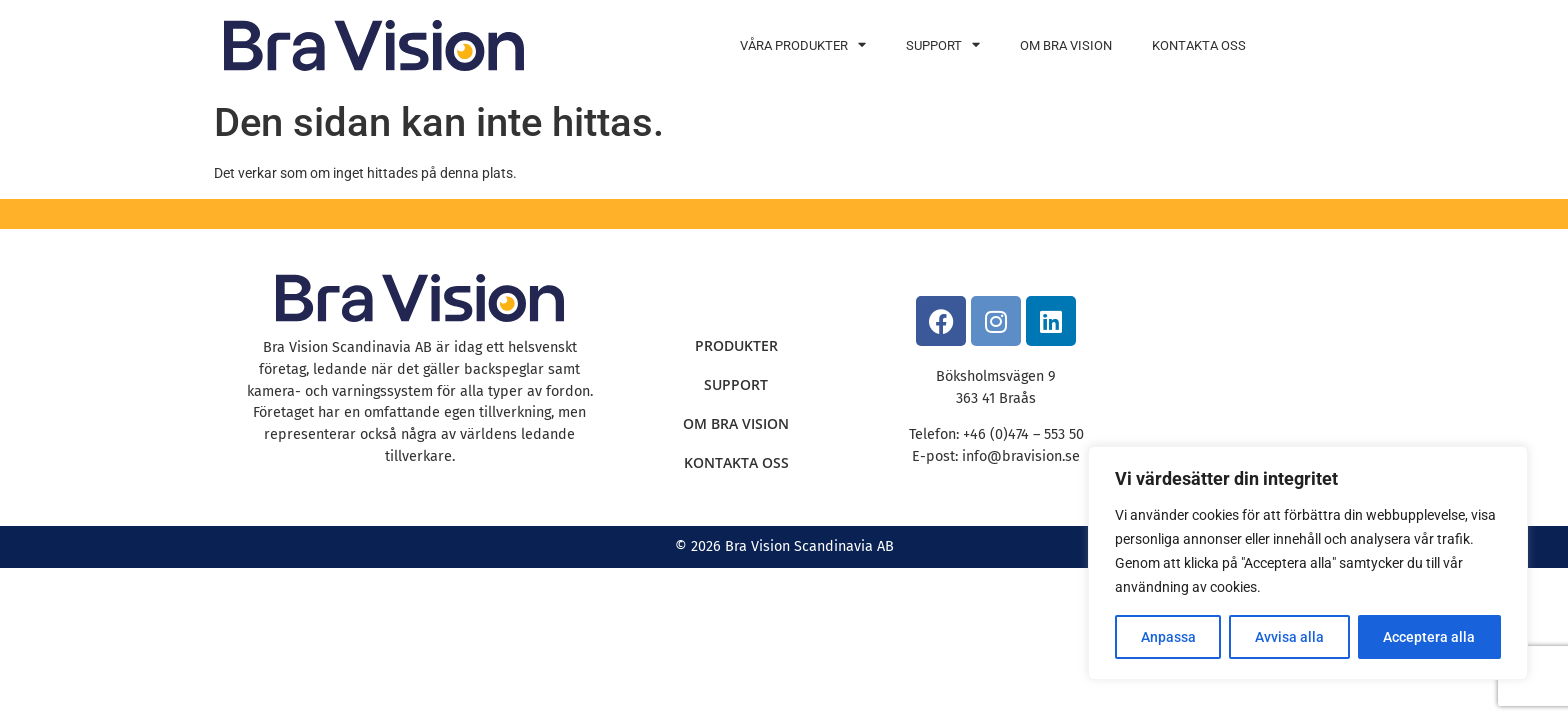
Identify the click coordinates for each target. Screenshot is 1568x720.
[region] (1308, 563)
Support (943, 45)
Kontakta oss (1199, 45)
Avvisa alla (1289, 637)
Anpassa (1168, 637)
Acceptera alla (1429, 637)
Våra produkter (803, 45)
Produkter (736, 345)
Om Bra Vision (1066, 45)
